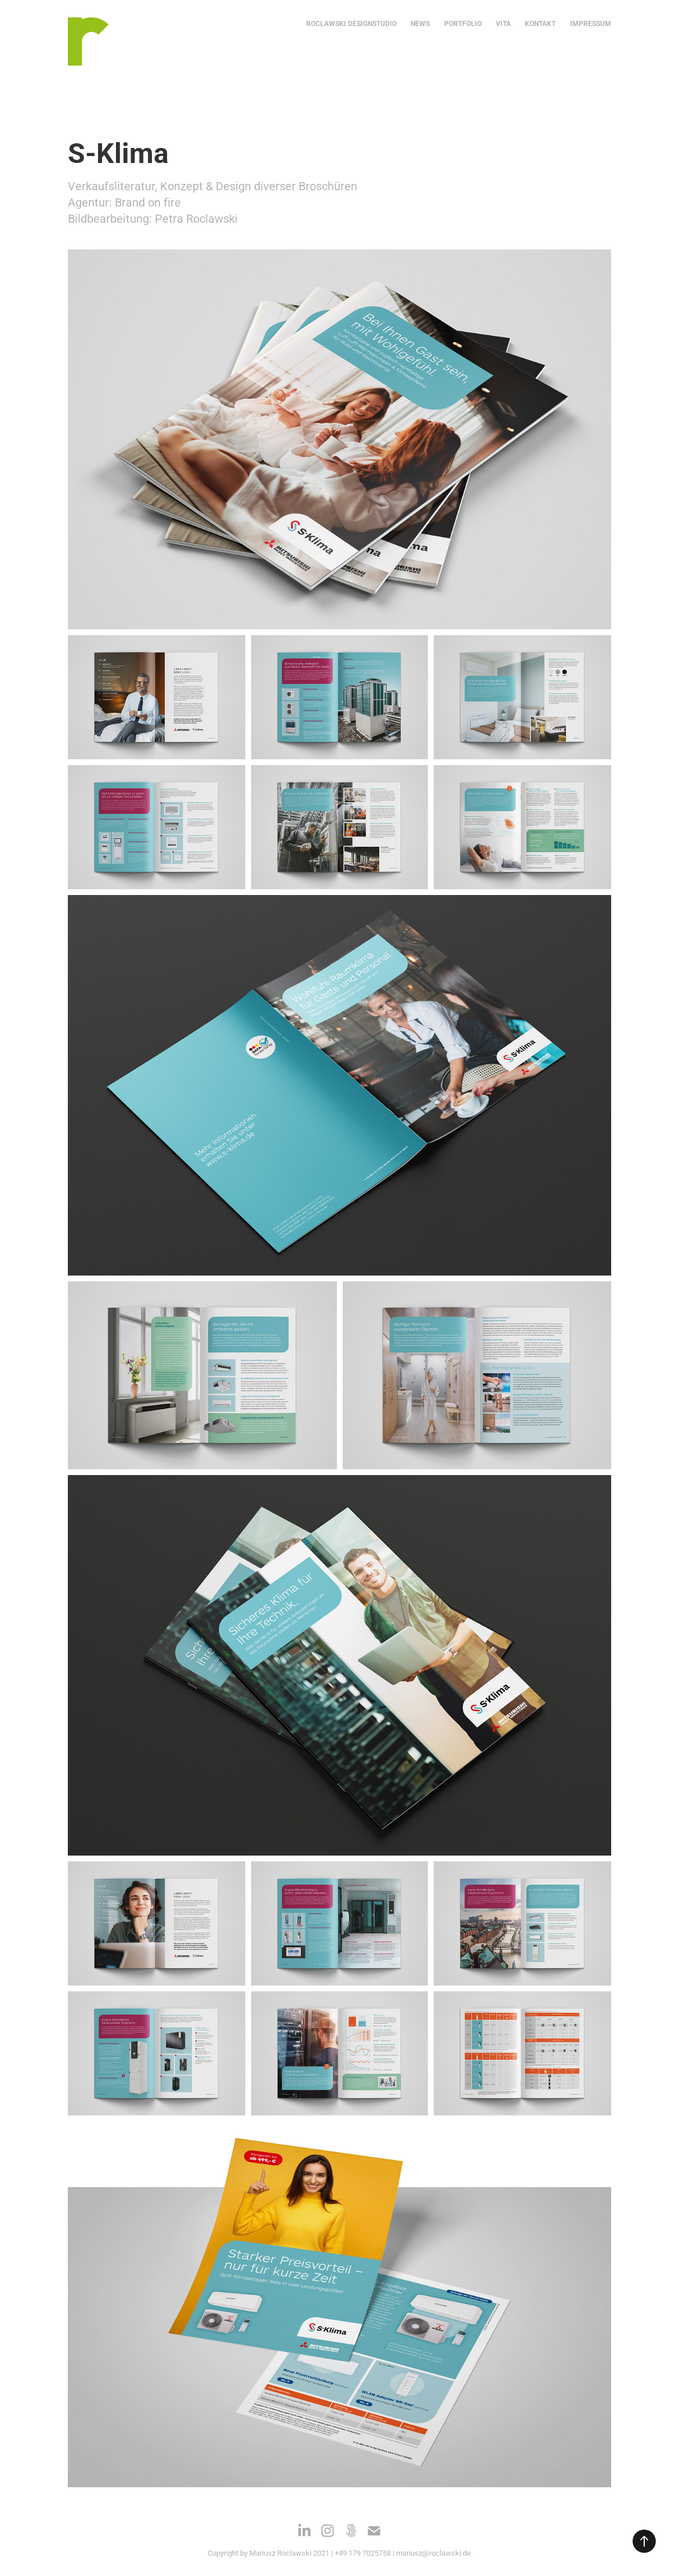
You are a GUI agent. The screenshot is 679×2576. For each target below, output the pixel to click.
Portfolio (463, 23)
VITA (503, 23)
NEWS (420, 23)
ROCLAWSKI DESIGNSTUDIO (351, 23)
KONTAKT (540, 23)
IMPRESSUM (590, 23)
